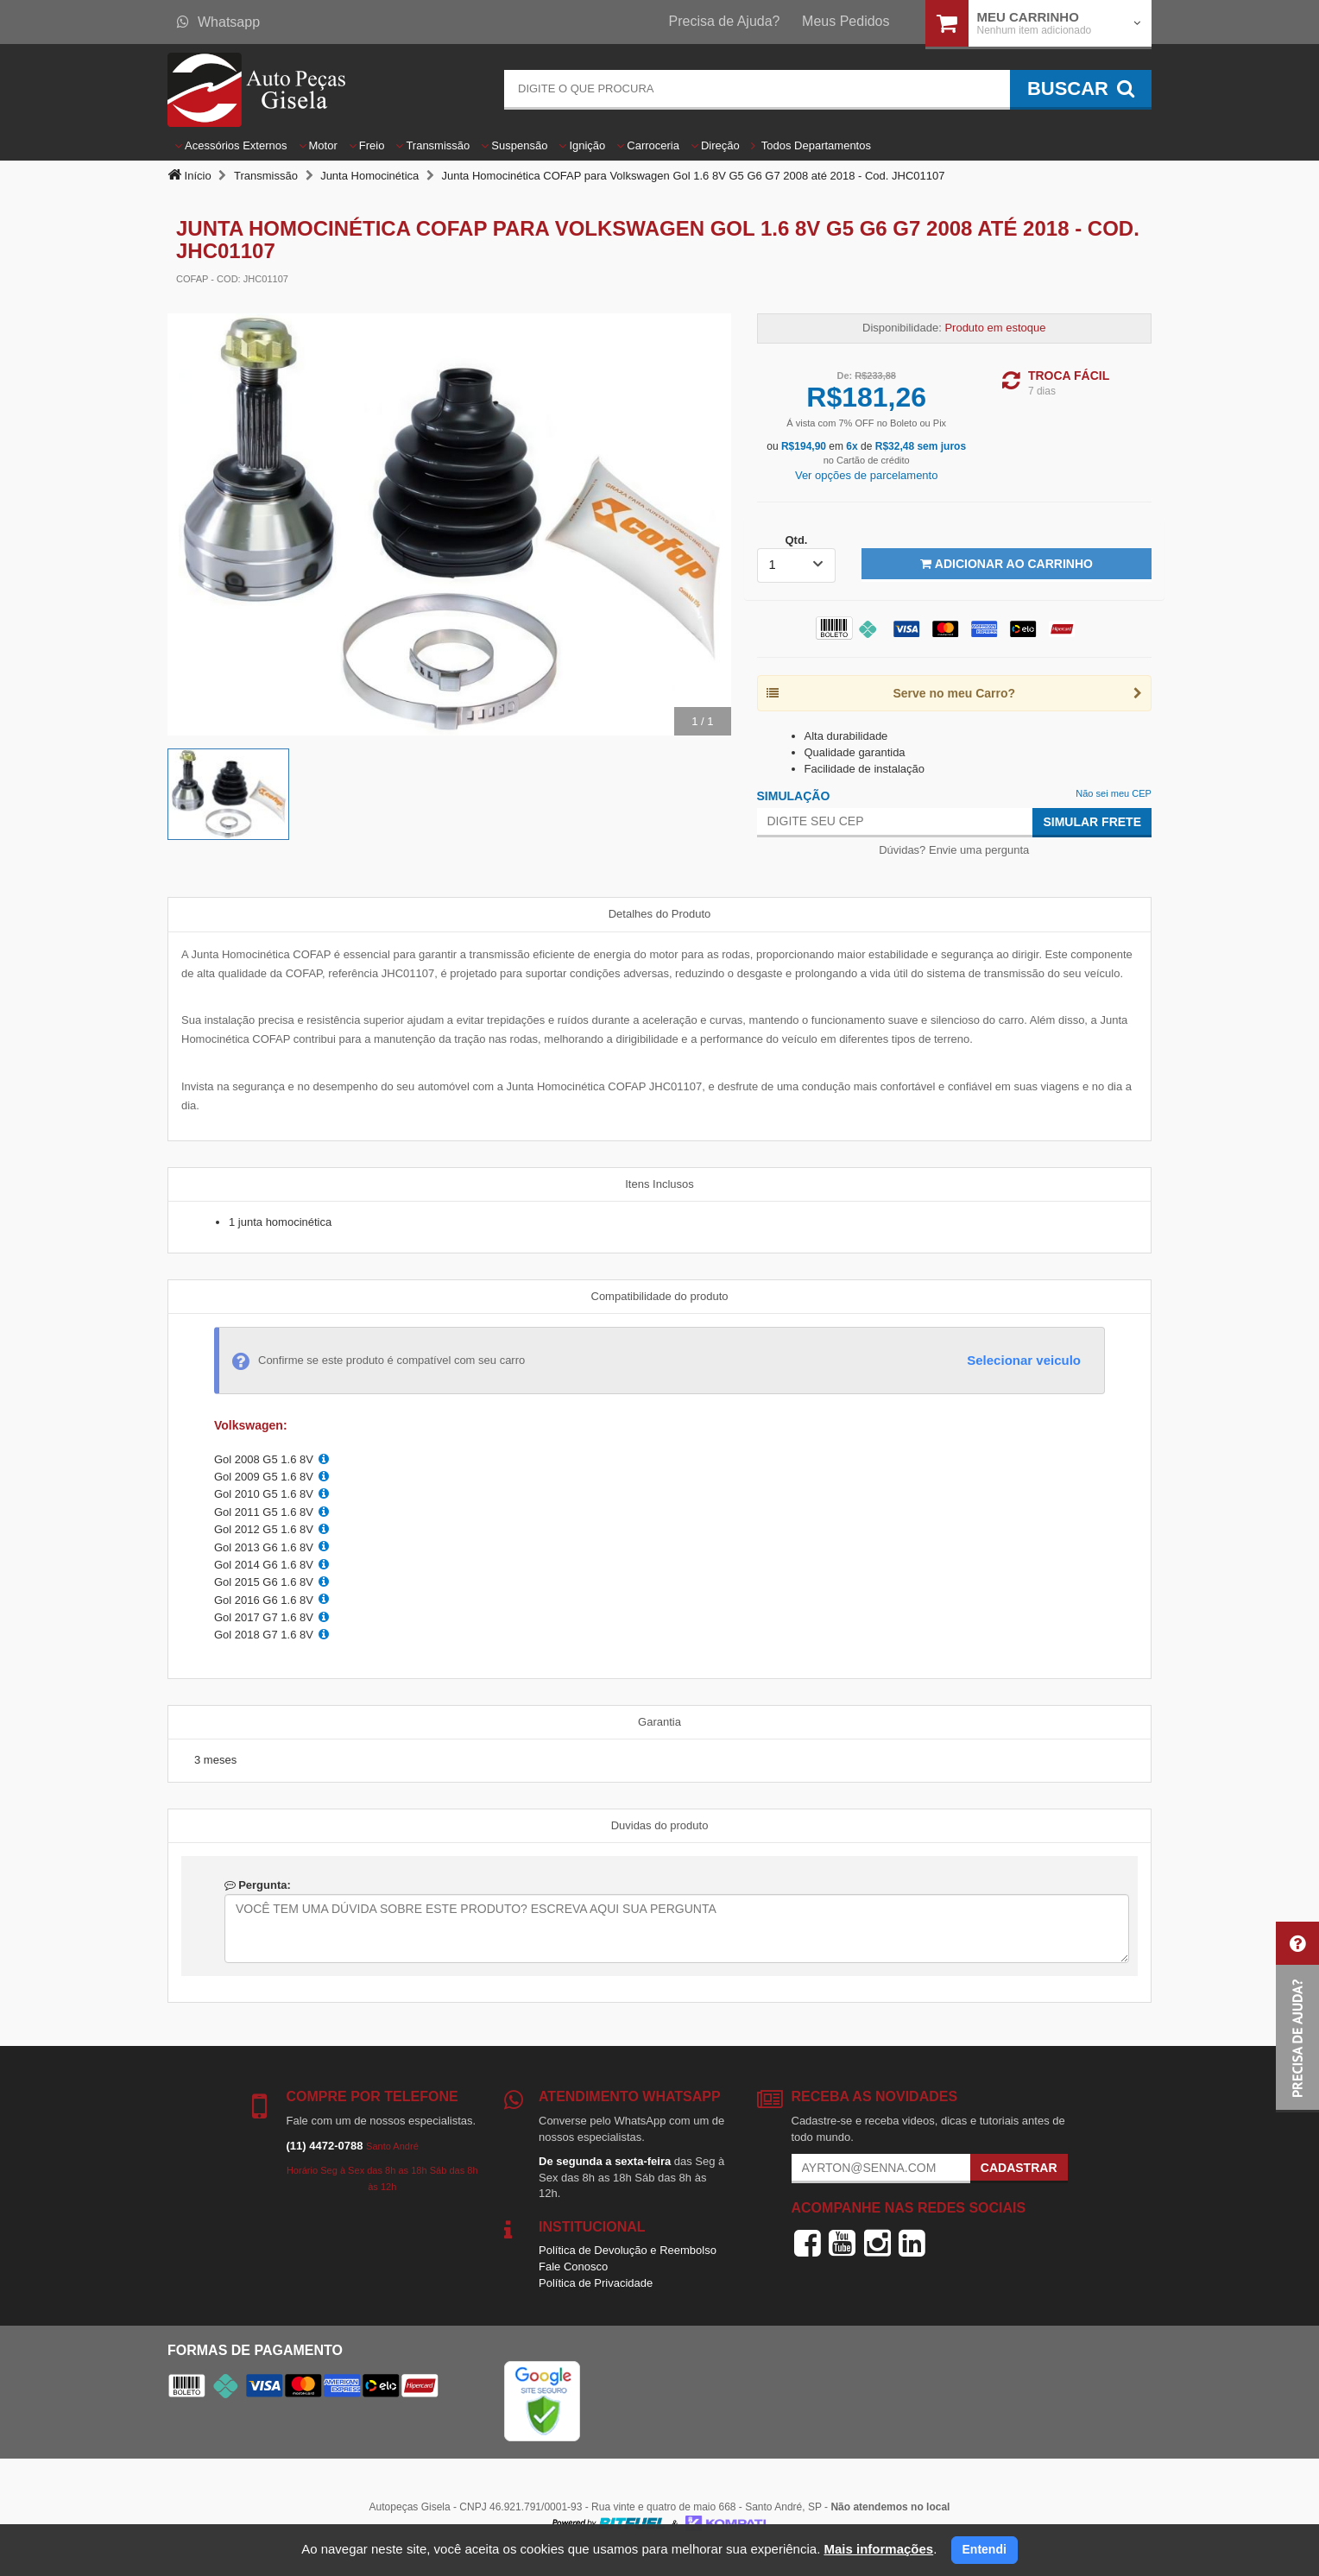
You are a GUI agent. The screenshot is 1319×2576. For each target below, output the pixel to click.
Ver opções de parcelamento (866, 475)
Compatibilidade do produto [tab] (660, 1296)
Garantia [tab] (659, 1721)
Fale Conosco (573, 2266)
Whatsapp (218, 22)
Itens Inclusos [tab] (659, 1184)
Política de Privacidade (596, 2282)
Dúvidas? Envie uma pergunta (954, 849)
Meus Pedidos (845, 21)
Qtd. (796, 540)
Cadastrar (1019, 2168)
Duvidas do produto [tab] (660, 1825)
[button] (1297, 2017)
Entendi (984, 2549)
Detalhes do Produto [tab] (660, 913)
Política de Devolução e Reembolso (627, 2250)
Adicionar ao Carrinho (1006, 564)
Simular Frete (1092, 822)
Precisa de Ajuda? (724, 21)
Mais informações (878, 2548)
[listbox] (796, 565)
